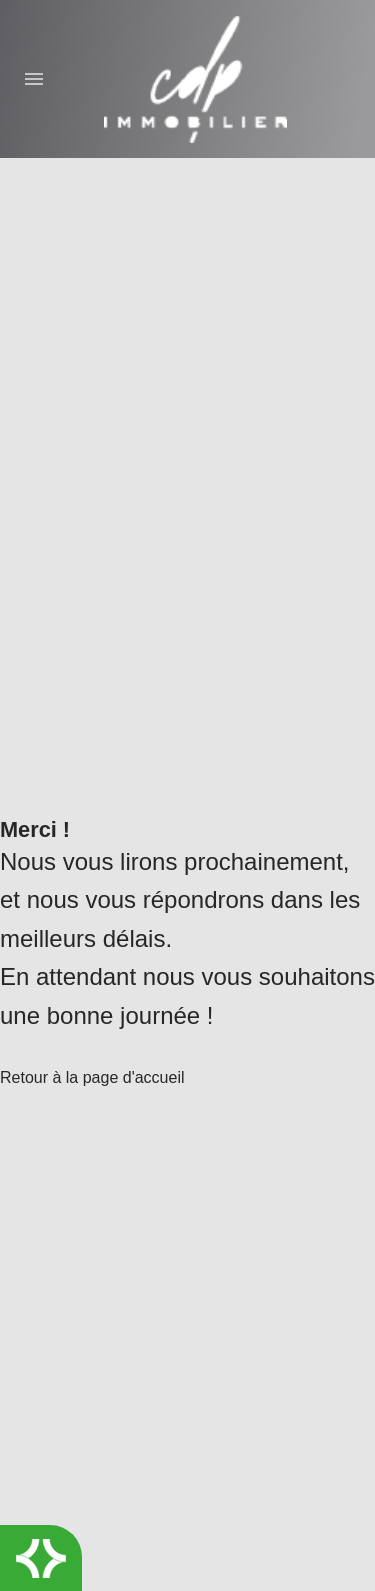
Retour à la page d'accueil (92, 1077)
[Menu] (41, 79)
